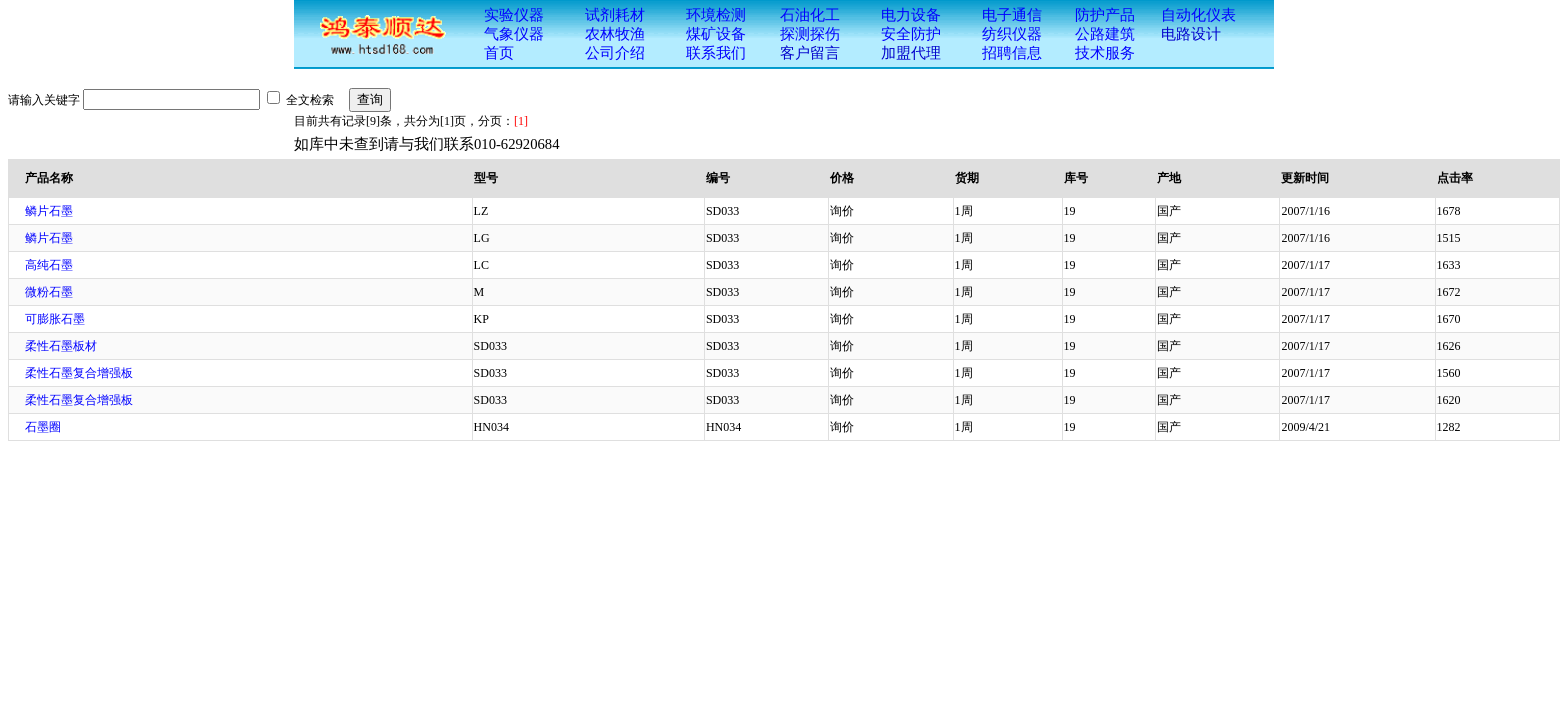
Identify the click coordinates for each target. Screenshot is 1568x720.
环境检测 (716, 15)
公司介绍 (615, 53)
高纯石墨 (49, 265)
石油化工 (810, 15)
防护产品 (1105, 15)
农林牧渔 (615, 34)
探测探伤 (810, 34)
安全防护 (911, 34)
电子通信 (1012, 15)
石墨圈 (43, 427)
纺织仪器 (1012, 34)
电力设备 (911, 15)
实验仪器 (514, 15)
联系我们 (716, 53)
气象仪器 (514, 34)
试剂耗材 (615, 15)
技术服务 (1105, 53)
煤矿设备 (716, 34)
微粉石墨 (49, 292)
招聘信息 (1012, 53)
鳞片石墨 (49, 211)
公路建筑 (1105, 34)
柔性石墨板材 (61, 346)
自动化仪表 (1198, 15)
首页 (499, 53)
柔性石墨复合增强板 (79, 373)
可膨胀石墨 (55, 319)
